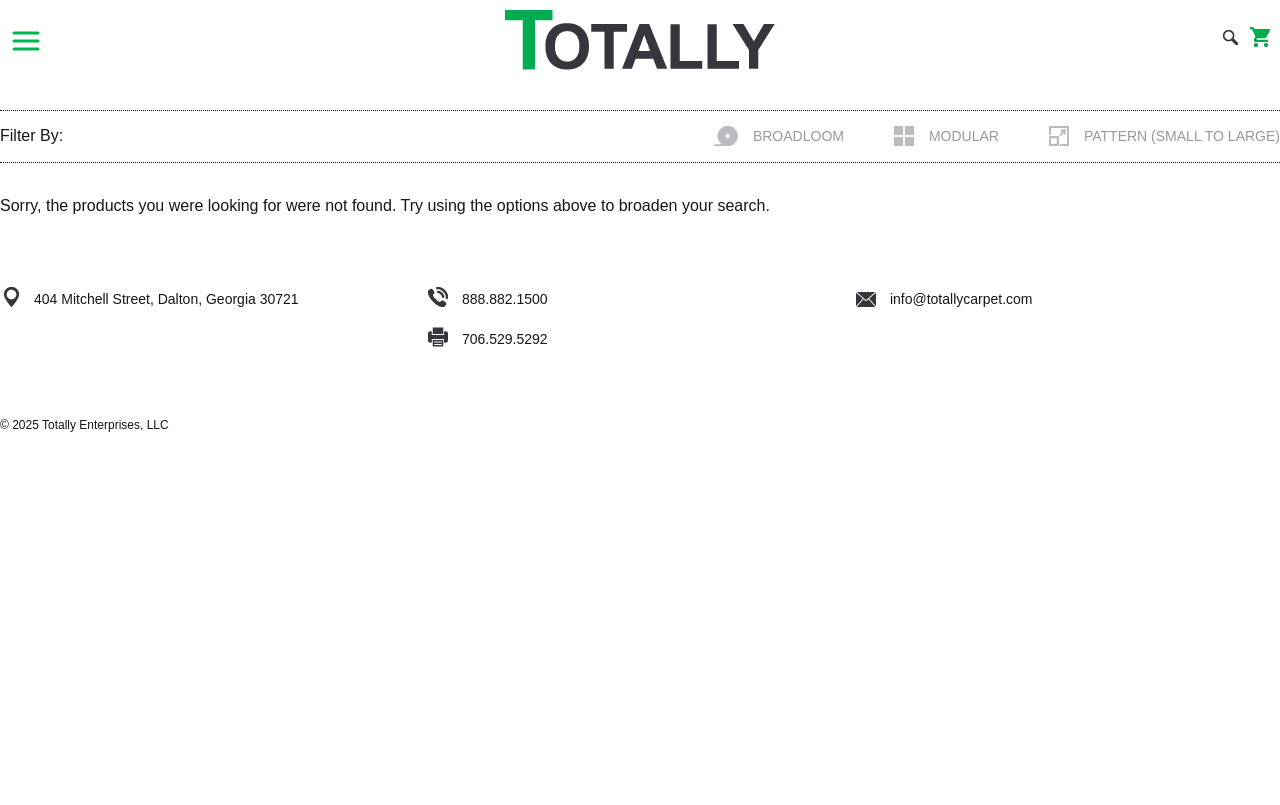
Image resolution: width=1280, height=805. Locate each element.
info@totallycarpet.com (944, 299)
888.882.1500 (505, 299)
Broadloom (779, 136)
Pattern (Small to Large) (1164, 136)
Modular (946, 136)
